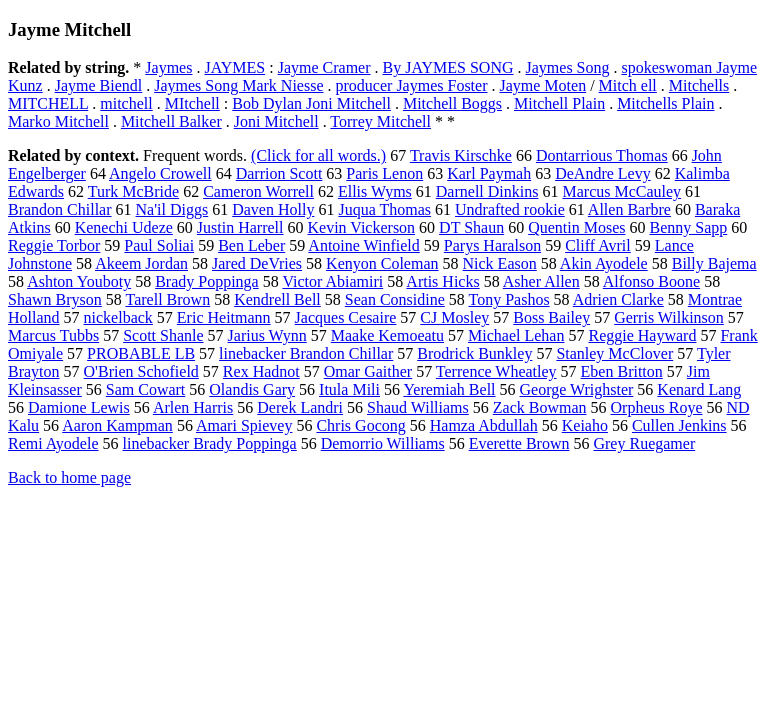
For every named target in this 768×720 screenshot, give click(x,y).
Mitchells (699, 85)
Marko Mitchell (58, 121)
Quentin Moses (576, 227)
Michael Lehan (516, 335)
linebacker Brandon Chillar (306, 353)
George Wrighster (577, 389)
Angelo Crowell (160, 173)
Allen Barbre (629, 209)
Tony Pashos (509, 299)
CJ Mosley (454, 317)
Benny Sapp (688, 227)
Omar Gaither (368, 371)
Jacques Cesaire (346, 317)
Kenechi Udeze (124, 227)
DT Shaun (471, 227)
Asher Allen (541, 281)
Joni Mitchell (276, 121)
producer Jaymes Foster (412, 85)
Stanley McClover (614, 353)
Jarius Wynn (267, 335)
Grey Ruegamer (644, 443)
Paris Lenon (384, 173)
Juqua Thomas (384, 209)
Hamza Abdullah (484, 425)
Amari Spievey (244, 425)
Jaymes (168, 67)
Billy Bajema (714, 263)
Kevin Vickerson (362, 227)
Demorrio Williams (383, 443)
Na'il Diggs (172, 209)
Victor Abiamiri (332, 281)
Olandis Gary (252, 389)
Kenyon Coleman (382, 263)
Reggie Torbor (54, 245)
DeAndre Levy (603, 173)
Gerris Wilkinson (669, 317)
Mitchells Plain (665, 103)
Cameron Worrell (258, 191)
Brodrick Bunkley (474, 353)
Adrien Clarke (618, 299)
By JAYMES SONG (448, 67)
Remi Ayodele (53, 443)
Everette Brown (519, 443)
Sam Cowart (146, 389)
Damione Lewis (79, 407)
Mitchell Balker (171, 121)
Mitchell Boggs (452, 103)
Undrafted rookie (510, 209)
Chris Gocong (360, 425)
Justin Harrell (240, 227)
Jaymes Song (568, 67)
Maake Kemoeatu (387, 335)
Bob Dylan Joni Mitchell (311, 103)
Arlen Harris (193, 407)
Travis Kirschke (461, 155)
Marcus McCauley (621, 191)
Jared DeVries (257, 263)
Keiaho (585, 425)
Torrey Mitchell (380, 121)
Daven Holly (273, 209)
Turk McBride (133, 191)
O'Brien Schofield (141, 371)
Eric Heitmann (224, 317)
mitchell (126, 103)
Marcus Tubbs (53, 335)
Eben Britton (622, 371)
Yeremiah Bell (449, 389)
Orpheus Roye (657, 407)
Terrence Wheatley (496, 371)
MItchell (192, 103)
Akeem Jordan (141, 263)
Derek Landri (300, 407)
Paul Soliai (159, 245)
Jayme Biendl (99, 85)
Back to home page (69, 477)
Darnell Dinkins (487, 191)
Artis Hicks (442, 281)
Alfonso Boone (651, 281)
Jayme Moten (542, 85)
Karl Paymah (489, 173)
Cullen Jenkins (679, 425)
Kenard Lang (699, 389)
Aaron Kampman (117, 425)
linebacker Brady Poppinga (210, 443)
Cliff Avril (598, 245)
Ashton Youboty (79, 281)
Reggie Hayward (642, 335)
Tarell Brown (168, 299)
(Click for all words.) (318, 155)
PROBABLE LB (141, 353)
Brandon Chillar (60, 209)
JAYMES (234, 67)
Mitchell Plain (559, 103)
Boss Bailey (551, 317)
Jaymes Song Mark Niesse (238, 85)
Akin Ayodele (604, 263)
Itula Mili (349, 389)
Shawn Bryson (55, 299)
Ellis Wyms (375, 191)
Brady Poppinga (207, 281)
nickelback (118, 317)
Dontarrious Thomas (602, 155)
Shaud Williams (418, 407)
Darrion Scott (279, 173)
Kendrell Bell (277, 299)
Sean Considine (395, 299)
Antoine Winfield (363, 245)
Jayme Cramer (324, 67)
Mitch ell (628, 85)
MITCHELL (48, 103)
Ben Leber (251, 245)
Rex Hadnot (261, 371)
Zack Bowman (540, 407)
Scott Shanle (163, 335)
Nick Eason (500, 263)
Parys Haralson (492, 245)
